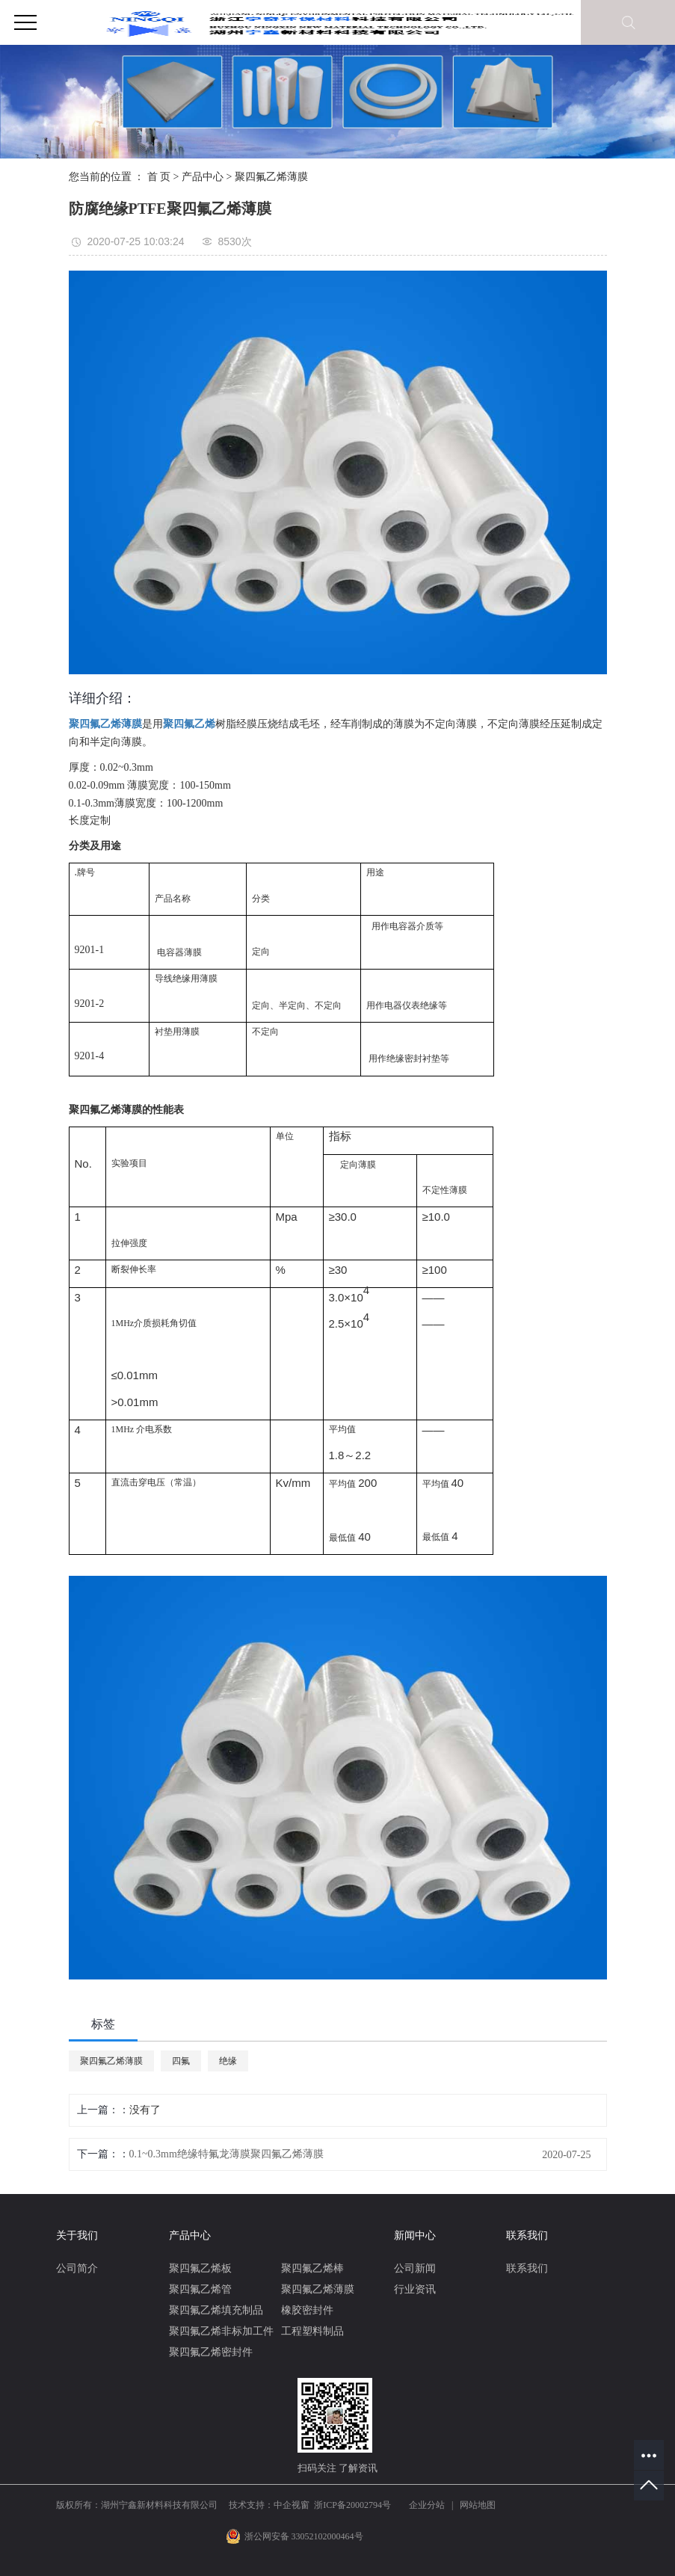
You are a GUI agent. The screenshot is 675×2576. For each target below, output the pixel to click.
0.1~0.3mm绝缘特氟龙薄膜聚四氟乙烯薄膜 (226, 2154)
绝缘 (228, 2061)
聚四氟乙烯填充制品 (216, 2310)
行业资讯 (415, 2289)
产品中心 (203, 176)
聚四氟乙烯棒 (312, 2268)
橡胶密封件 (307, 2310)
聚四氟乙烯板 (200, 2268)
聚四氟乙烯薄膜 (271, 176)
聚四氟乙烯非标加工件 (221, 2331)
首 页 (159, 176)
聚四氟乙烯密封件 (211, 2352)
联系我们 (527, 2268)
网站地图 (478, 2505)
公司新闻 (415, 2268)
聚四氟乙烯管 (200, 2289)
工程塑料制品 (312, 2331)
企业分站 (427, 2505)
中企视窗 (291, 2505)
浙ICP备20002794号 (352, 2505)
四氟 (181, 2061)
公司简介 (77, 2268)
